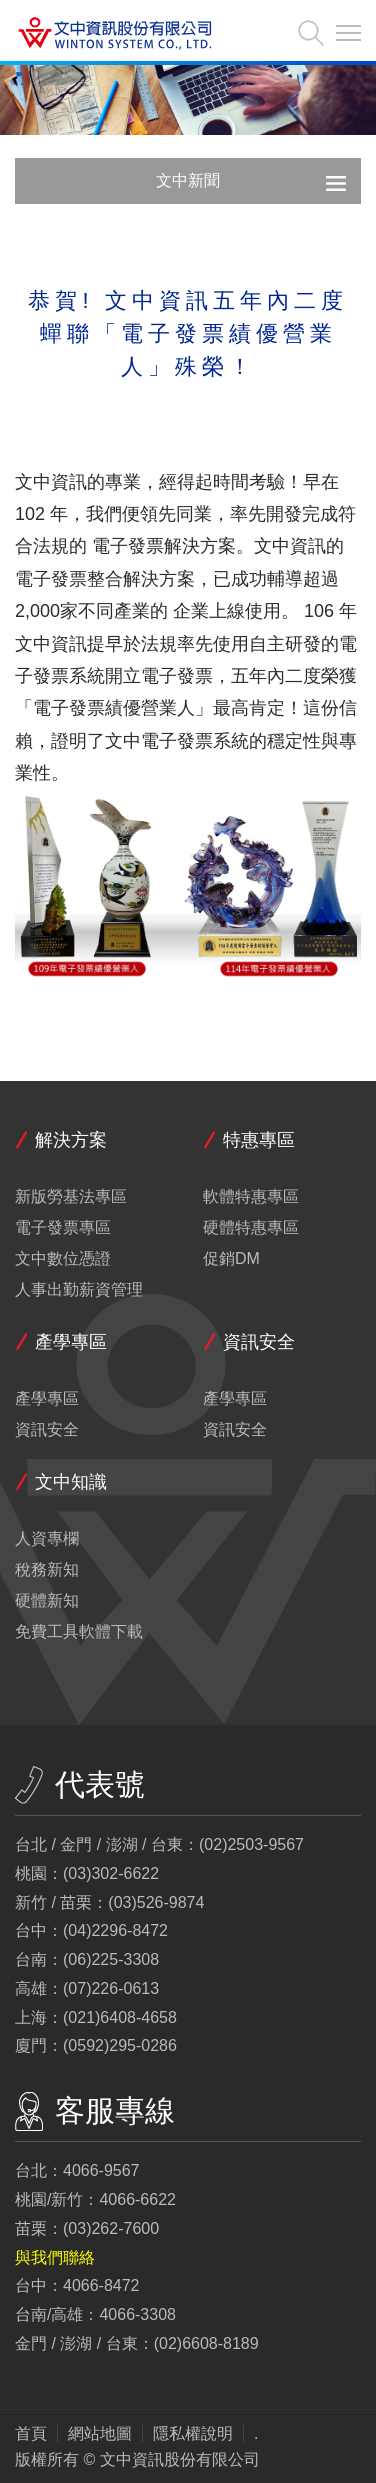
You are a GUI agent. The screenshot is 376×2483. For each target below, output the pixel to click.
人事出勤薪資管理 (79, 1290)
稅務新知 (47, 1570)
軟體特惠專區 (251, 1197)
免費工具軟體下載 (79, 1632)
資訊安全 (47, 1430)
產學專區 (47, 1399)
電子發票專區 (63, 1228)
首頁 (31, 2434)
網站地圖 (100, 2434)
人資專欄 (47, 1539)
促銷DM (231, 1259)
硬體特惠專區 (251, 1228)
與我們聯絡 (55, 2257)
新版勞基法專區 (71, 1197)
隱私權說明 (193, 2434)
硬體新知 (47, 1601)
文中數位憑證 (63, 1259)
